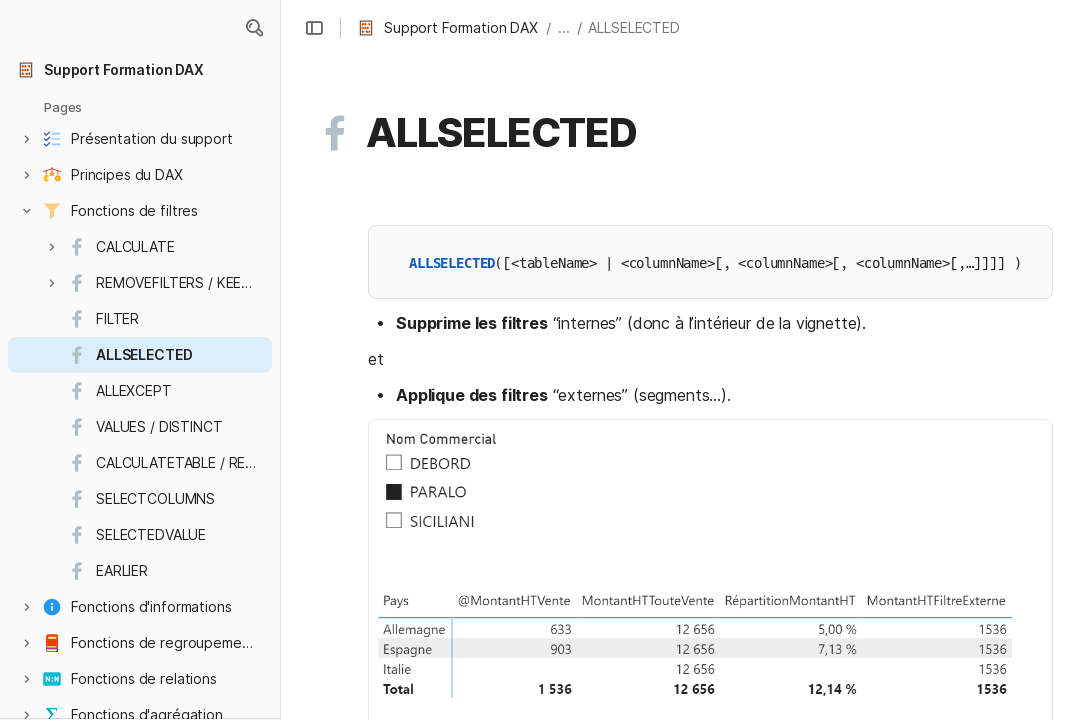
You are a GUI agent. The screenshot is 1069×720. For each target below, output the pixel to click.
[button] (254, 28)
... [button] (564, 27)
